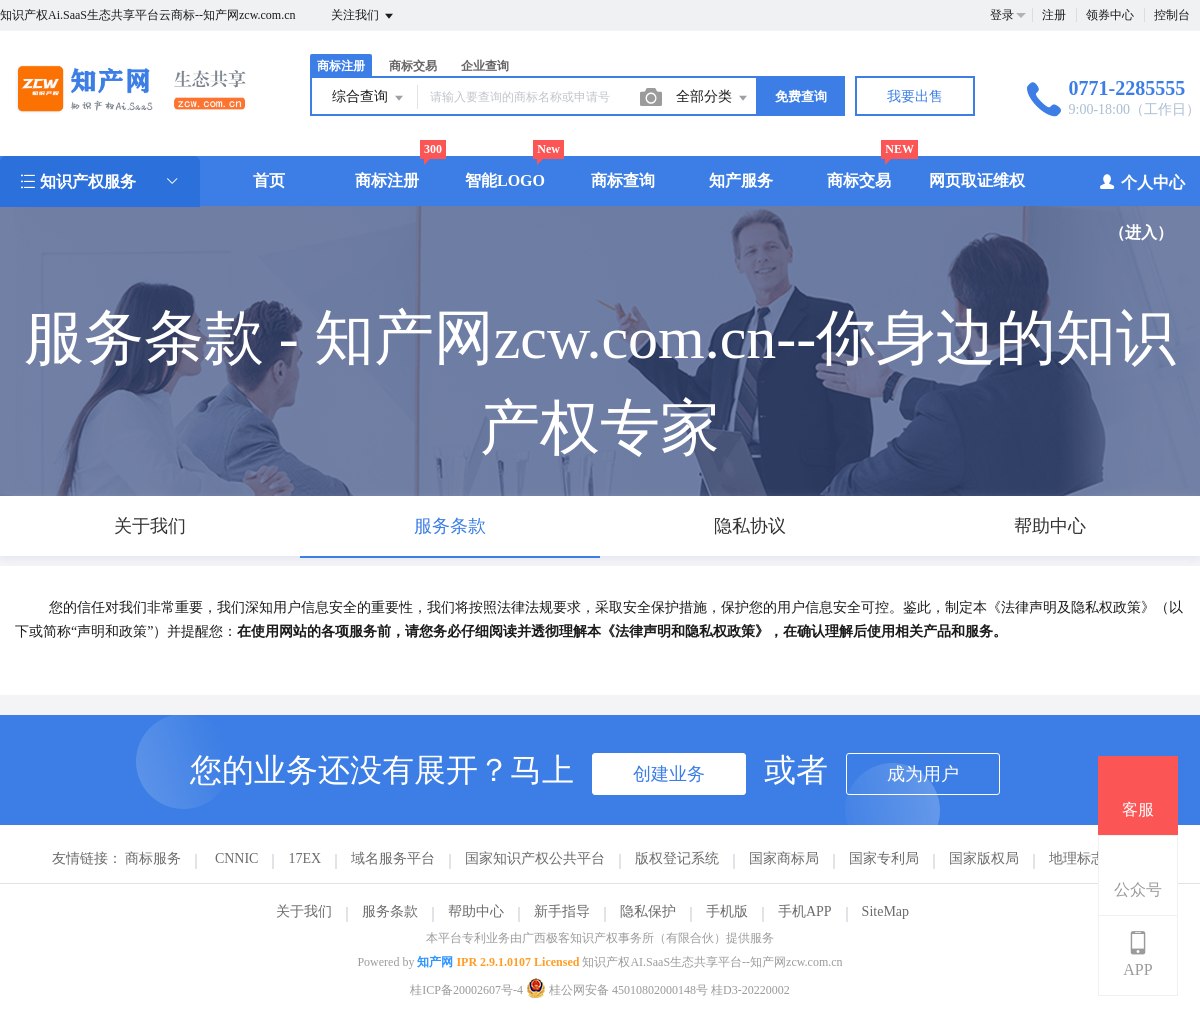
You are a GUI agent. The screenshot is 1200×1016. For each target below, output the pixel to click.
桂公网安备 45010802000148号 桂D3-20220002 (658, 990)
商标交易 (413, 66)
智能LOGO (505, 180)
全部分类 (713, 98)
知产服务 (741, 180)
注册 (1054, 15)
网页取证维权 (977, 180)
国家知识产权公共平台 (535, 858)
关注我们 (363, 16)
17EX (304, 858)
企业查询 (485, 66)
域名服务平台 (393, 858)
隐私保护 (648, 911)
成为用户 (923, 774)
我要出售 (915, 96)
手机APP (805, 911)
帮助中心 (476, 911)
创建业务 (669, 774)
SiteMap (885, 911)
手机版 (727, 911)
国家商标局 (784, 858)
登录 (1002, 15)
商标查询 (623, 180)
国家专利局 (884, 858)
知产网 (435, 962)
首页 (269, 180)
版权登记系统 (677, 858)
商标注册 (341, 66)
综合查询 (369, 98)
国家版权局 (984, 858)
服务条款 (390, 911)
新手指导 (562, 911)
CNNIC (237, 858)
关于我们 (304, 911)
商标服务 (153, 858)
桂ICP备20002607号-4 (466, 990)
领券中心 (1110, 15)
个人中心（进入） (1141, 206)
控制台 (1172, 15)
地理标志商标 (1091, 858)
